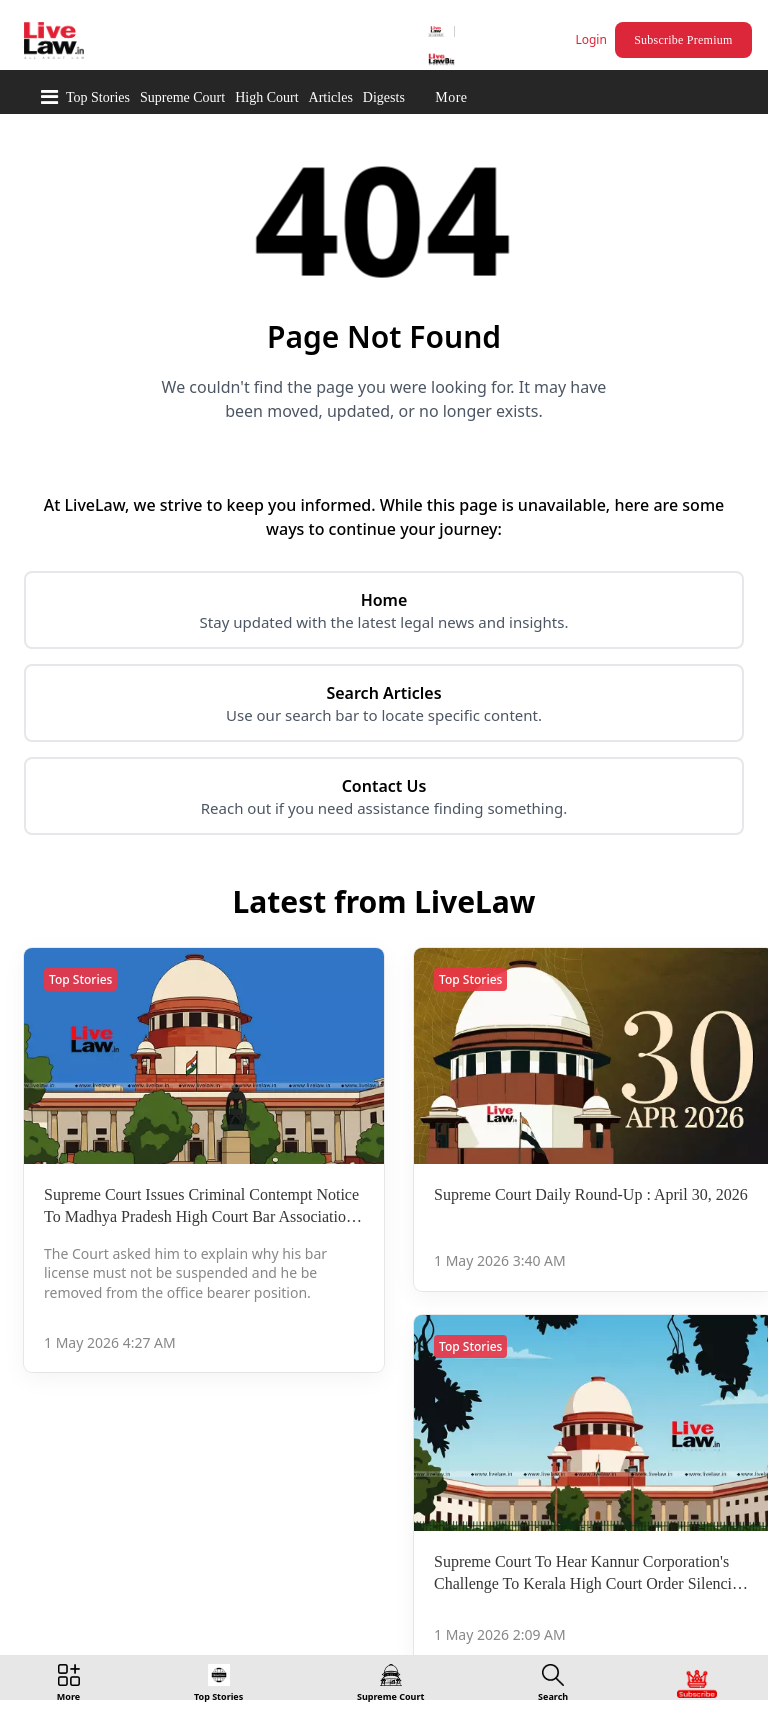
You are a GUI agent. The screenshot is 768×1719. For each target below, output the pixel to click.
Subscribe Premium (683, 40)
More (451, 97)
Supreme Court (182, 97)
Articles (331, 97)
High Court (266, 97)
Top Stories (98, 97)
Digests (384, 97)
